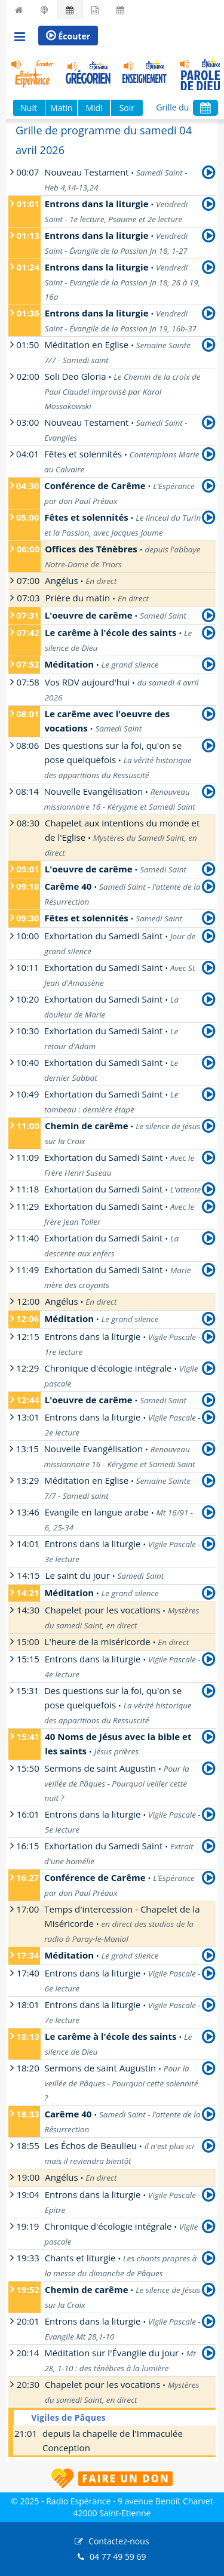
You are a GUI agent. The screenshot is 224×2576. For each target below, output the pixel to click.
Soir (126, 107)
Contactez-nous (118, 2541)
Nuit (28, 107)
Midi (93, 107)
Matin (61, 107)
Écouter (68, 36)
